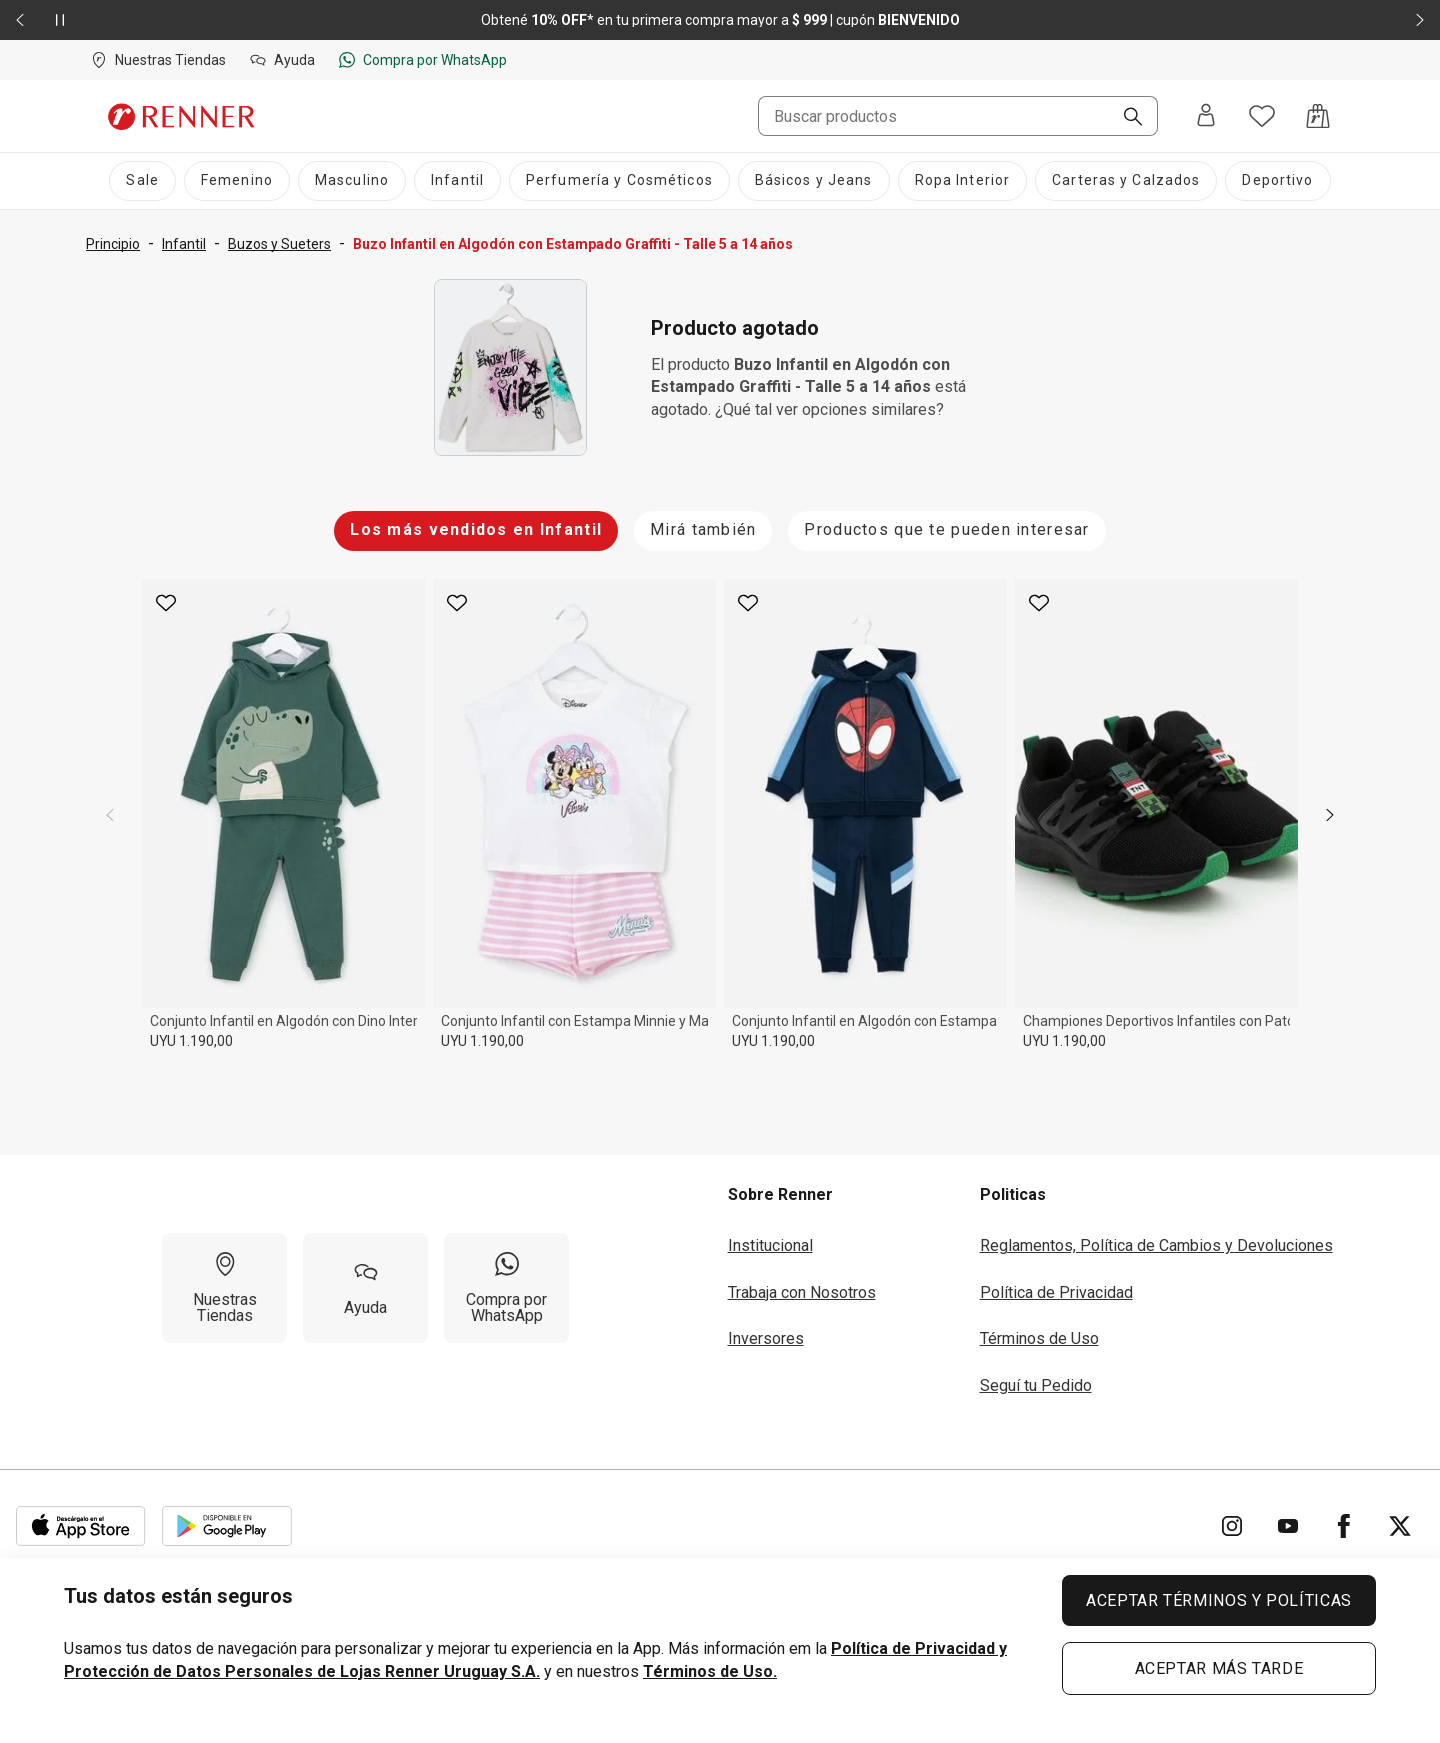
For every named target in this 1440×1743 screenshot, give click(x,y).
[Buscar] (1125, 118)
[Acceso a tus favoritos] (1262, 116)
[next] (1330, 815)
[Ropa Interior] (963, 181)
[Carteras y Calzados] (1126, 181)
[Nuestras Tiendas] (224, 1288)
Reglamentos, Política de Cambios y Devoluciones (1156, 1245)
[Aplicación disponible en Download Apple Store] (81, 1526)
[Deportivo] (1277, 181)
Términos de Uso (1039, 1338)
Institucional (770, 1245)
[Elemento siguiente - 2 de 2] (1420, 20)
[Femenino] (237, 181)
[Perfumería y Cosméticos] (619, 181)
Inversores (766, 1338)
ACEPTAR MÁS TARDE (1219, 1668)
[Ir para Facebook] (1344, 1526)
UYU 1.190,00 (191, 1041)
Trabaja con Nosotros (802, 1292)
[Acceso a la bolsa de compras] (1318, 116)
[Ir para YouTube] (1288, 1526)
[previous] (110, 815)
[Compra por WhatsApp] (506, 1288)
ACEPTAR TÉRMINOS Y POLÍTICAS (1219, 1600)
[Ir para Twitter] (1400, 1526)
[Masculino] (352, 181)
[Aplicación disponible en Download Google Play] (227, 1526)
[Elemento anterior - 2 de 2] (20, 20)
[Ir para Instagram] (1232, 1526)
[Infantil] (457, 181)
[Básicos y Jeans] (814, 181)
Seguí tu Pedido (1036, 1385)
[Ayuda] (365, 1288)
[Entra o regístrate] (1206, 116)
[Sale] (142, 181)
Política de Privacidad (1056, 1292)
